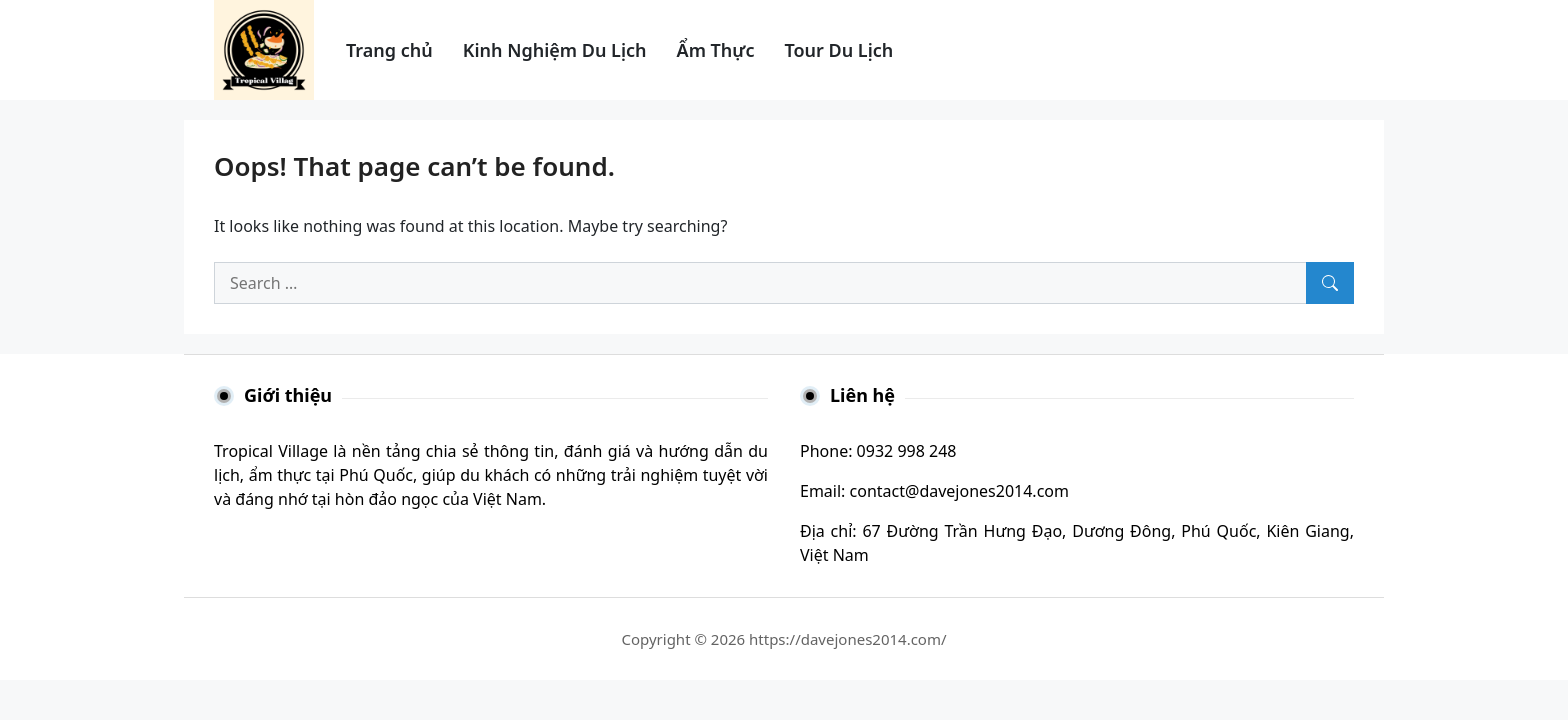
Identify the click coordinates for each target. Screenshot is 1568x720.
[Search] (1330, 283)
